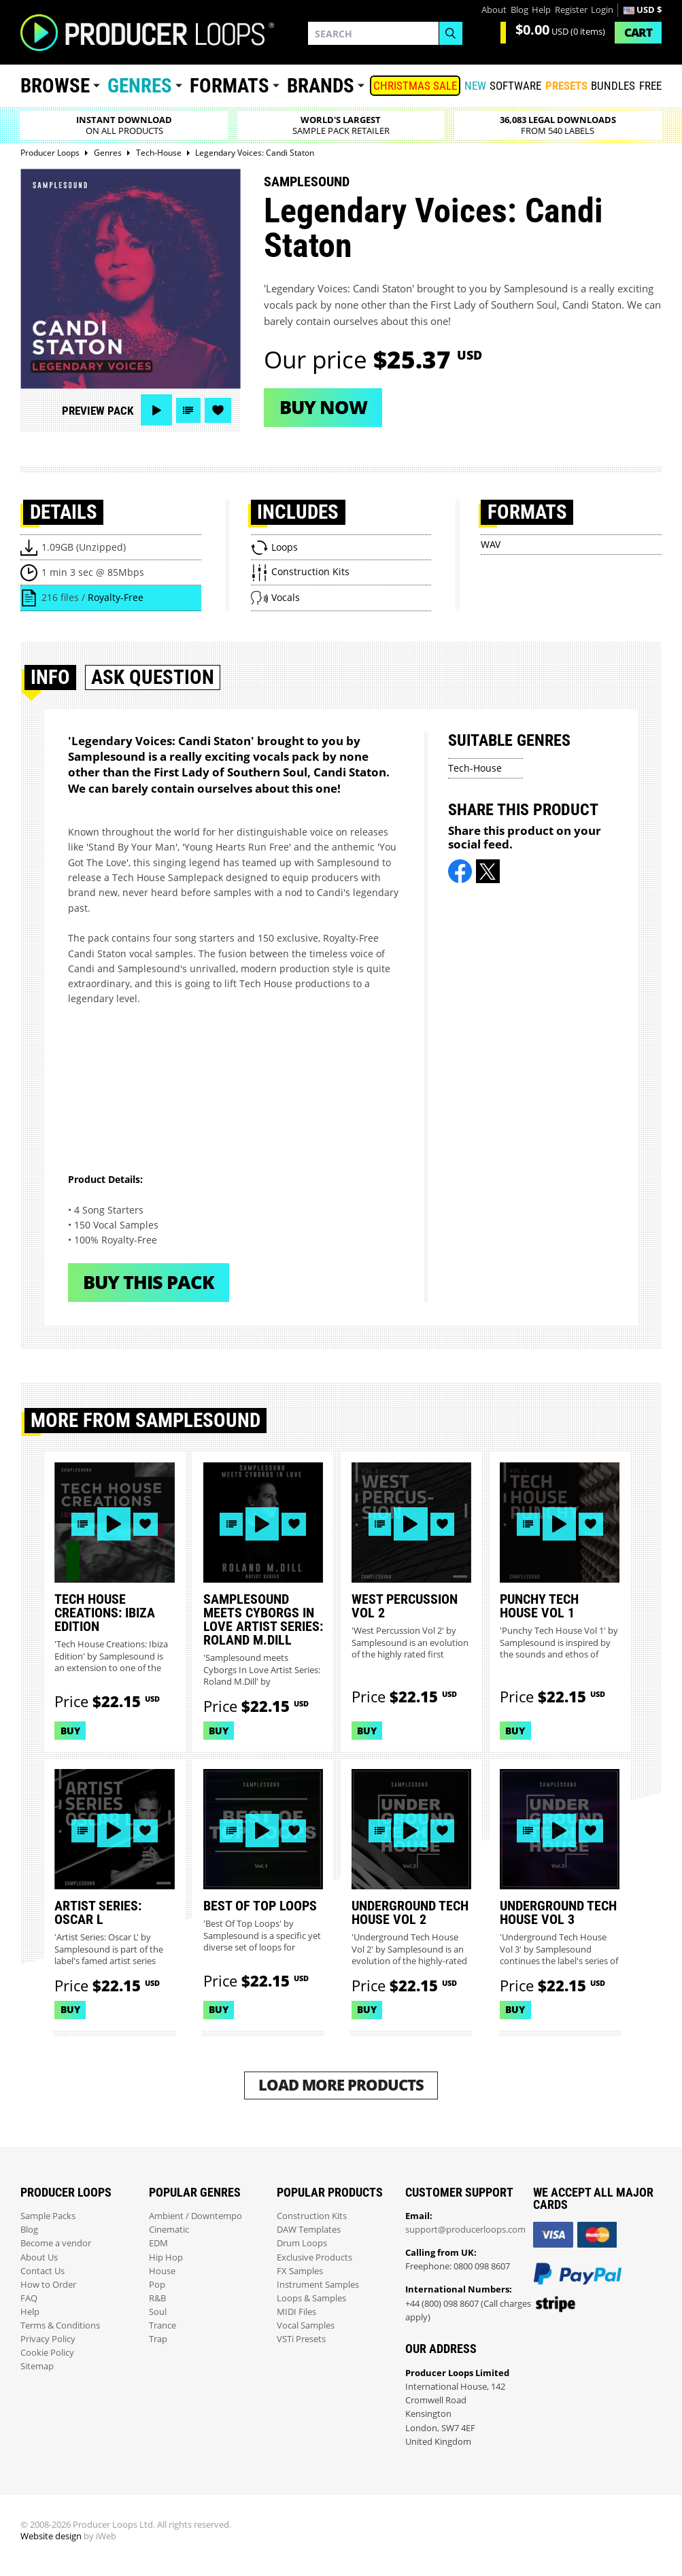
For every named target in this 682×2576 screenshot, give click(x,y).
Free (650, 85)
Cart (638, 32)
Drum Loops (302, 2243)
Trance (162, 2325)
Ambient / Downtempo (195, 2216)
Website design (51, 2536)
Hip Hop (166, 2257)
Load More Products (341, 2084)
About (494, 10)
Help (541, 10)
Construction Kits (312, 2216)
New (475, 85)
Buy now (323, 406)
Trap (158, 2339)
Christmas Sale (415, 85)
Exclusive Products (314, 2257)
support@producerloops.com (465, 2229)
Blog (519, 10)
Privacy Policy (47, 2339)
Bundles (613, 85)
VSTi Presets (301, 2339)
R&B (157, 2298)
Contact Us (42, 2271)
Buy (70, 1730)
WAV (490, 544)
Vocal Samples (306, 2325)
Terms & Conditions (60, 2325)
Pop (157, 2284)
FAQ (28, 2298)
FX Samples (300, 2271)
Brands (320, 85)
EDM (158, 2243)
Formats (229, 85)
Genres (139, 85)
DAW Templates (309, 2229)
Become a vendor (55, 2243)
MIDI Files (296, 2312)
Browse (55, 85)
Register (571, 10)
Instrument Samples (318, 2284)
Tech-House (475, 767)
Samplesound (306, 181)
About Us (39, 2257)
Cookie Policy (47, 2352)
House (162, 2271)
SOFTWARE (515, 85)
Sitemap (37, 2366)
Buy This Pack (148, 1281)
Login (602, 10)
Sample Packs (47, 2216)
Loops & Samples (311, 2298)
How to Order (48, 2284)
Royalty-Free (115, 597)
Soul (158, 2312)
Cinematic (169, 2229)
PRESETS (566, 85)
